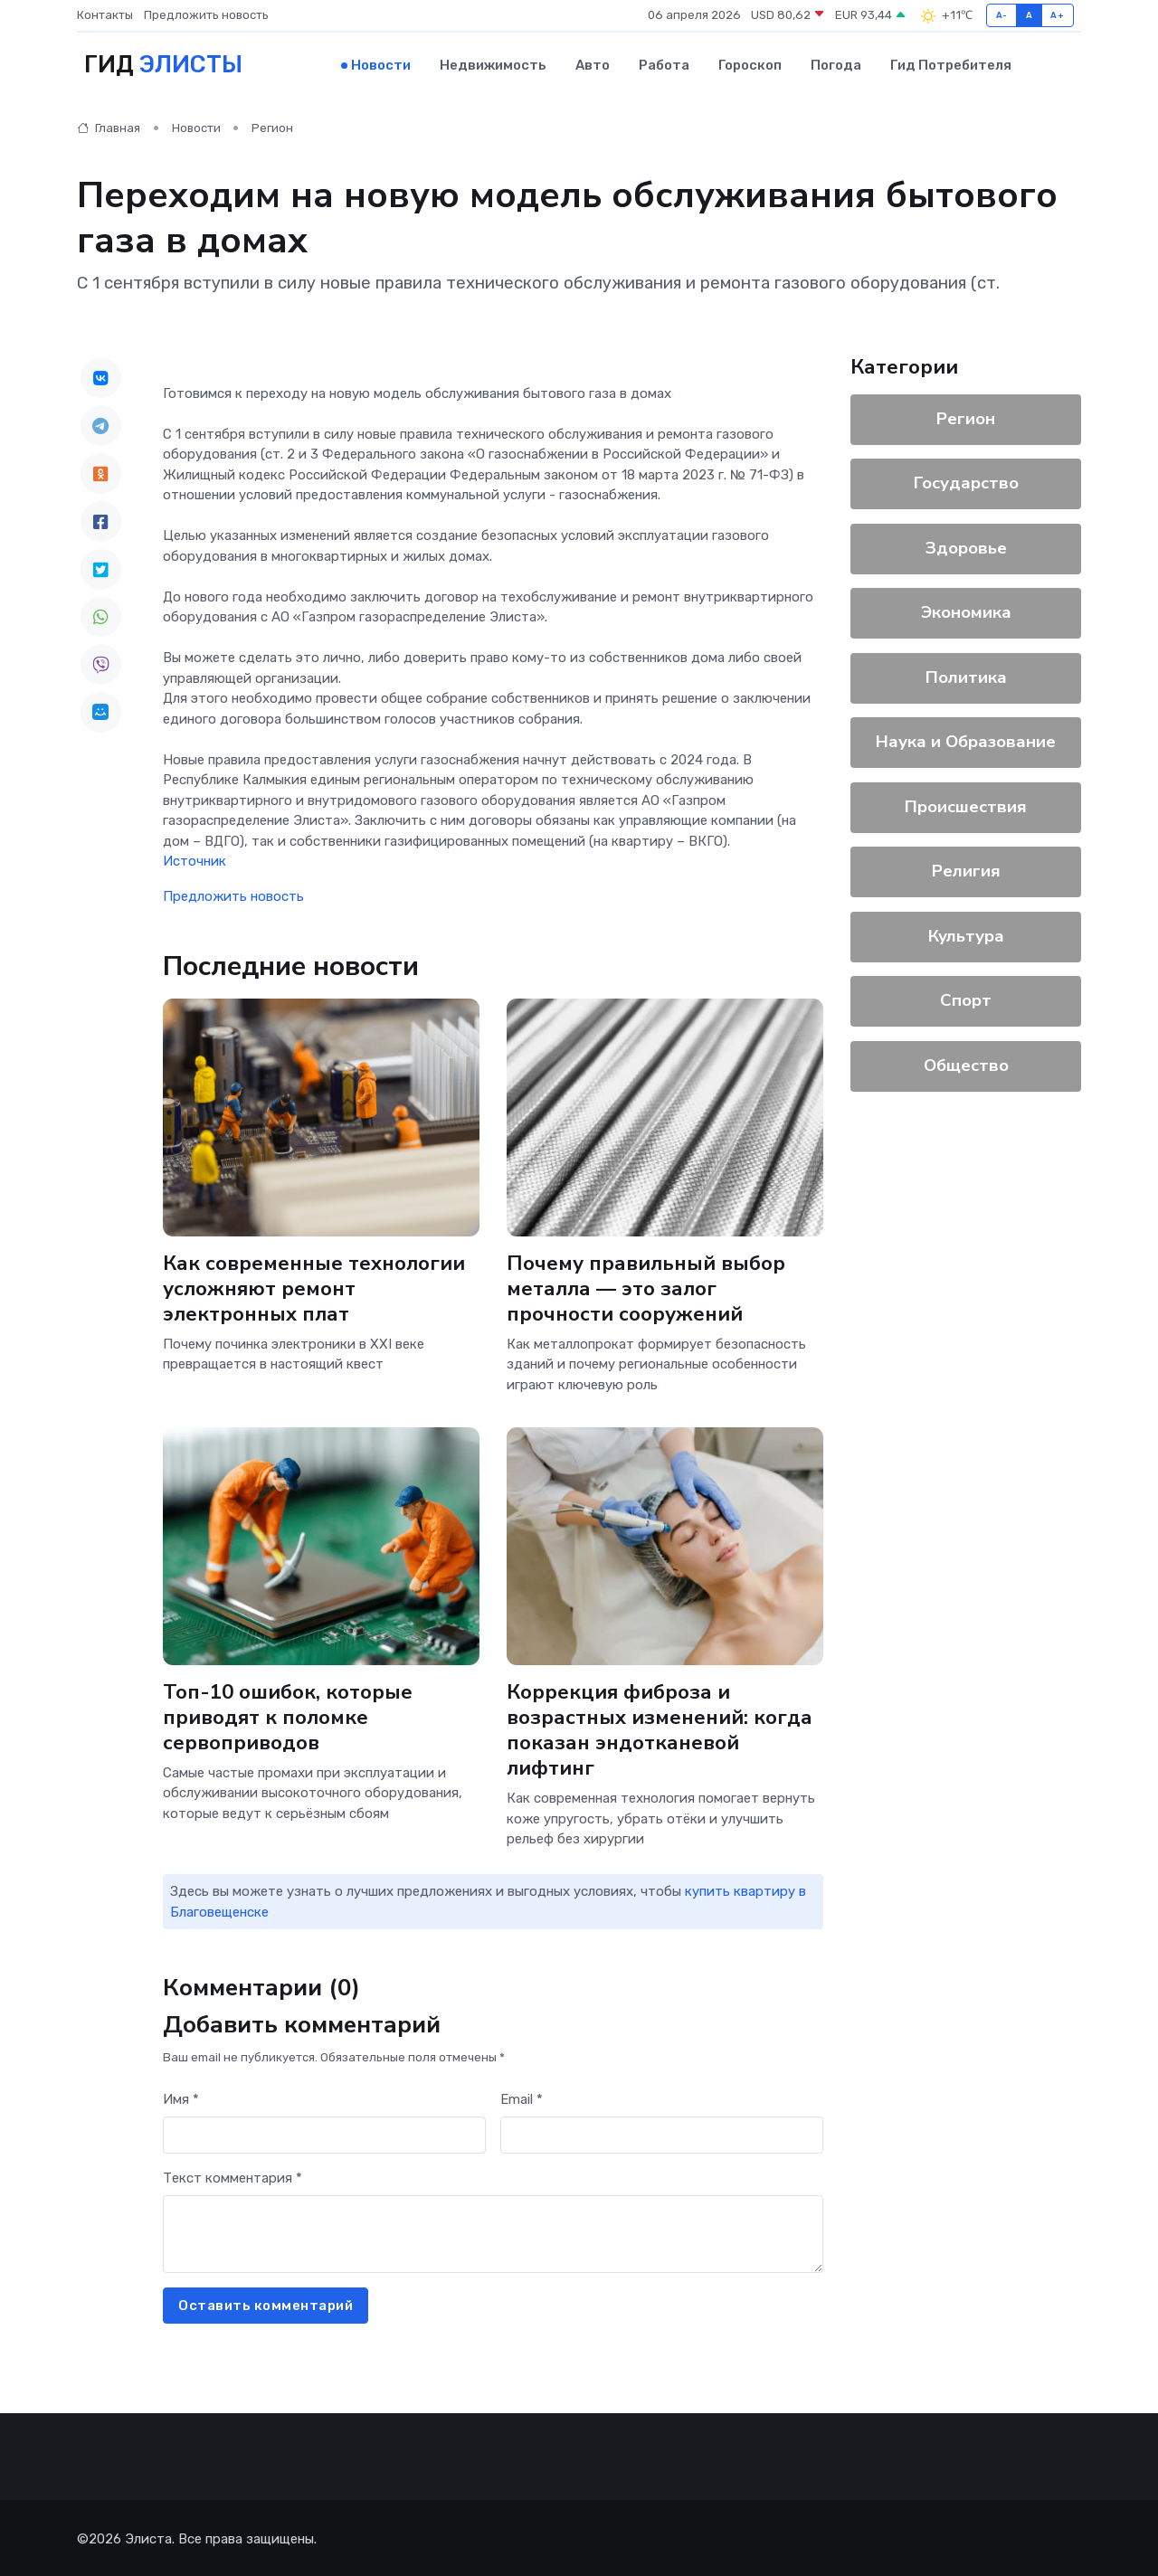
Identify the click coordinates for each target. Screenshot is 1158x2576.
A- (1002, 15)
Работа (664, 64)
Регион (272, 126)
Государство (966, 481)
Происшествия (966, 804)
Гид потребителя (950, 64)
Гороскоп (750, 64)
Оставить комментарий (265, 2303)
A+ (1057, 15)
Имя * (181, 2096)
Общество (966, 1063)
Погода (836, 64)
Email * (521, 2096)
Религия (966, 869)
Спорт (966, 998)
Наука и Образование (966, 740)
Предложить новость (206, 15)
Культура (966, 933)
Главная (108, 126)
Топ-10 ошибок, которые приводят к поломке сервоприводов (288, 1714)
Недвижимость (493, 64)
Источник (194, 859)
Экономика (966, 610)
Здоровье (966, 545)
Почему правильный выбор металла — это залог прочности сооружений (647, 1285)
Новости (381, 64)
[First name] (324, 2133)
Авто (592, 64)
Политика (966, 675)
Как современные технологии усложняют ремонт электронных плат (314, 1285)
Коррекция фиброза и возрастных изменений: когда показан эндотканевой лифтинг (660, 1727)
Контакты (105, 15)
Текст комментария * (232, 2175)
